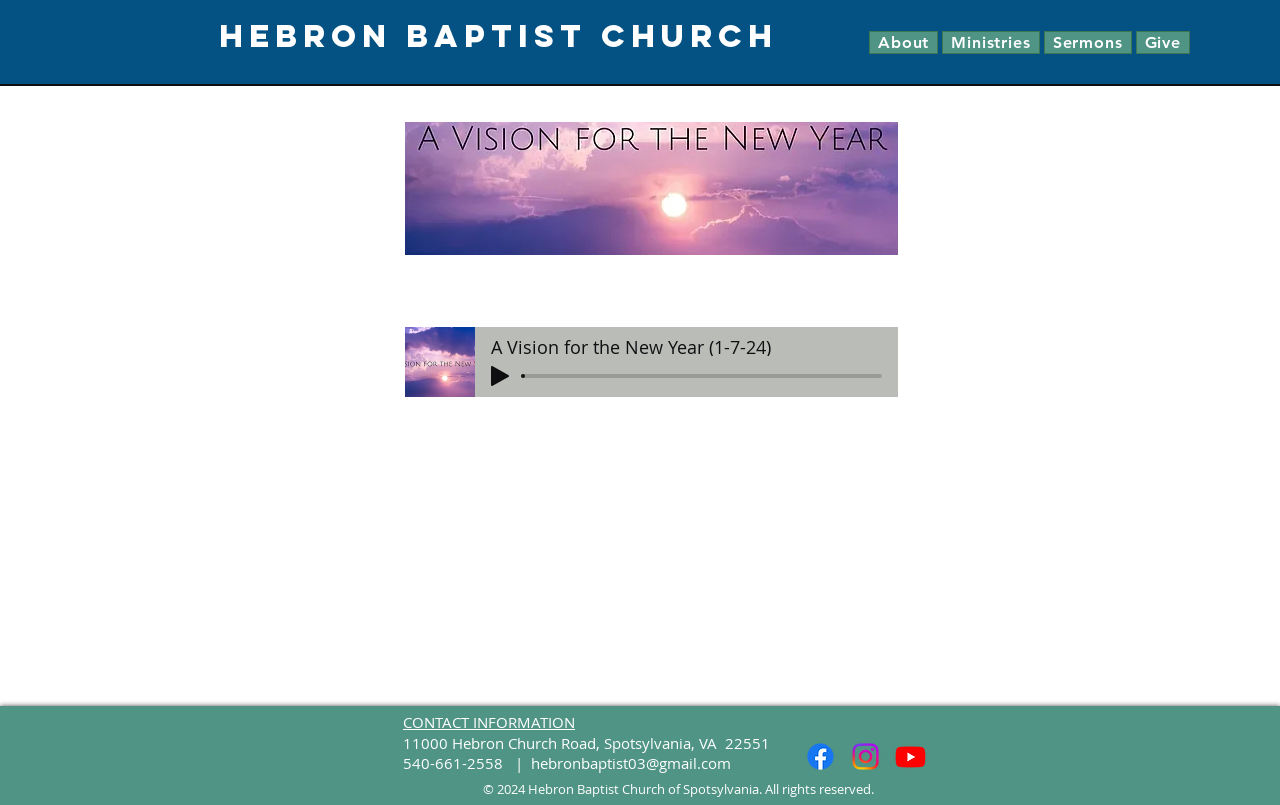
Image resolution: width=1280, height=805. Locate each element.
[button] (903, 42)
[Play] (500, 376)
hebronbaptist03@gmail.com (631, 763)
